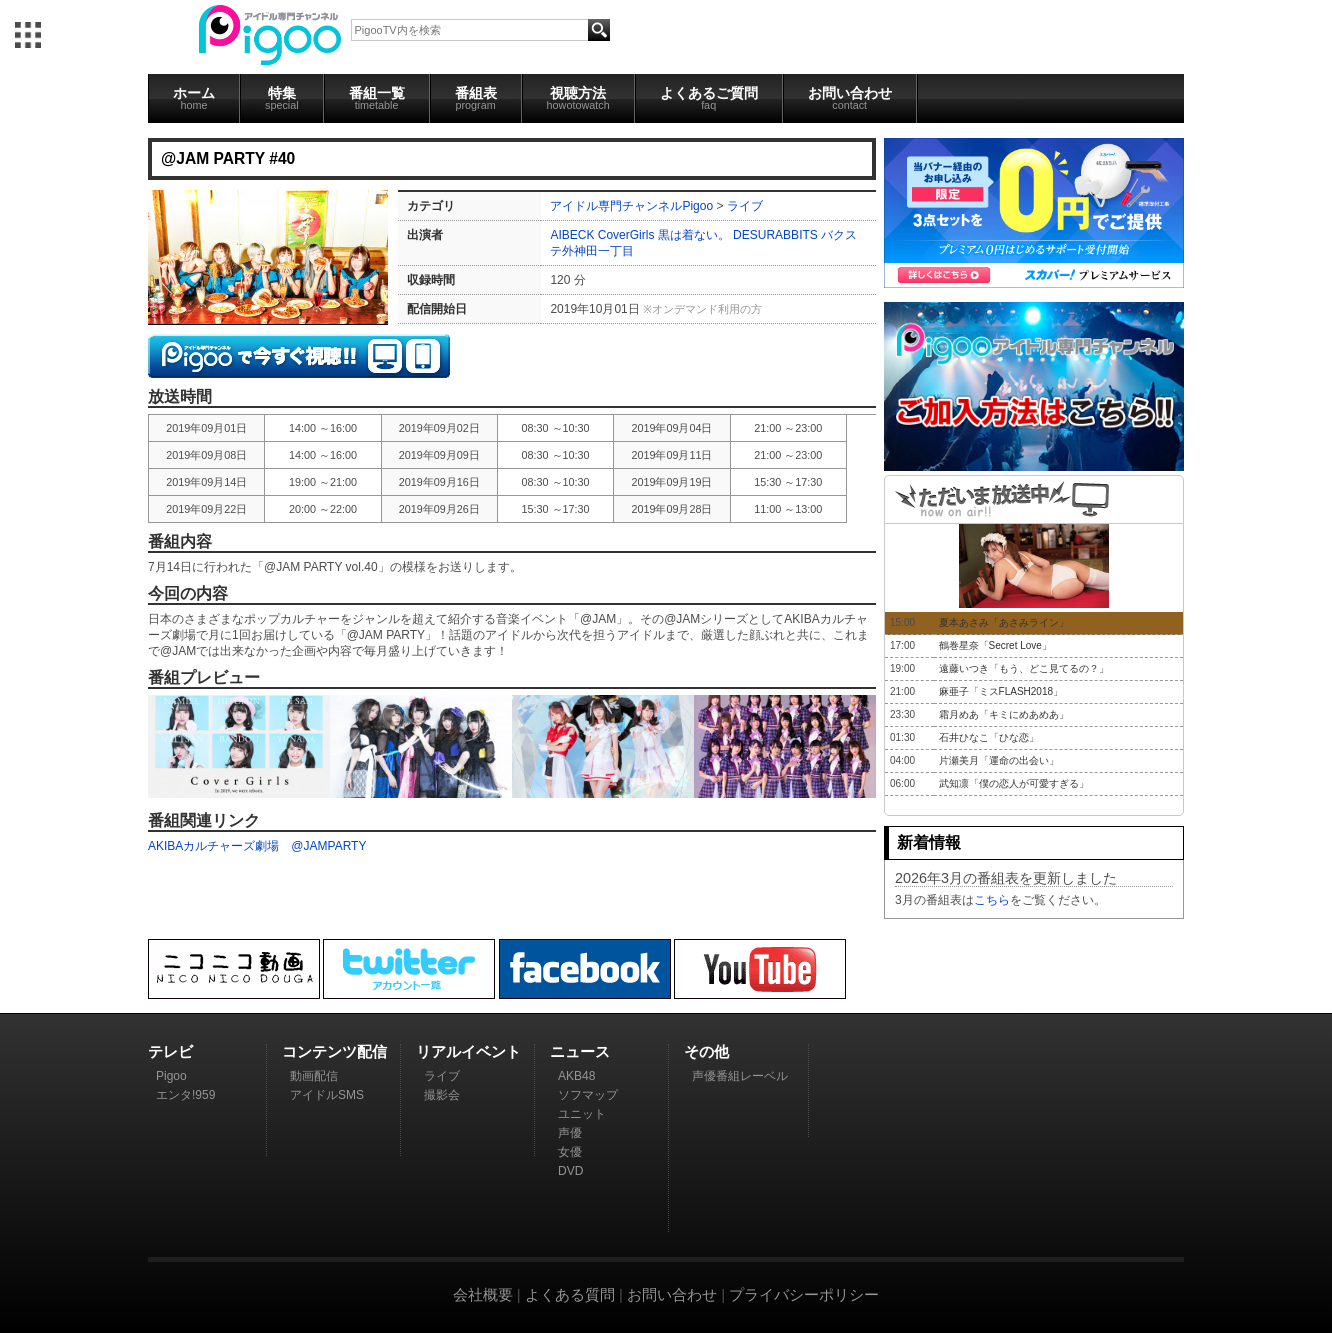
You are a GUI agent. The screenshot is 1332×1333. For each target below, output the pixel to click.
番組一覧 (377, 98)
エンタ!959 (185, 1095)
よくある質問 (570, 1294)
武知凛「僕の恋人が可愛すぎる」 (1014, 783)
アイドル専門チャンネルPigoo (631, 206)
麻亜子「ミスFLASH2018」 (1001, 691)
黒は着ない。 (694, 235)
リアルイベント (468, 1051)
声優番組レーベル (740, 1076)
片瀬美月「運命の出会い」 (999, 760)
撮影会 (442, 1095)
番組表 (476, 98)
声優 (570, 1133)
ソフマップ (588, 1095)
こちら (992, 900)
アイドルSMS (327, 1095)
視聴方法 (578, 98)
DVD (570, 1171)
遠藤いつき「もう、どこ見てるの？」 (1024, 668)
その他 (706, 1051)
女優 (570, 1152)
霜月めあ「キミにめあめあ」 (1004, 714)
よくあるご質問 (709, 98)
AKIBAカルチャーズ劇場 (213, 846)
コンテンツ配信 (334, 1051)
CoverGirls (626, 235)
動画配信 (314, 1076)
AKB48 (576, 1076)
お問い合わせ (850, 98)
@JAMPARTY (328, 846)
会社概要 (483, 1294)
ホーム (194, 98)
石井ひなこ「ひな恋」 (989, 737)
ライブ (745, 206)
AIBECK (572, 235)
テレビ (170, 1051)
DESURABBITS (775, 235)
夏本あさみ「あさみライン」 (1004, 622)
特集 (282, 98)
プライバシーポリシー (804, 1294)
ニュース (580, 1051)
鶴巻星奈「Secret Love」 (995, 645)
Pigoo (171, 1076)
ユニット (582, 1114)
